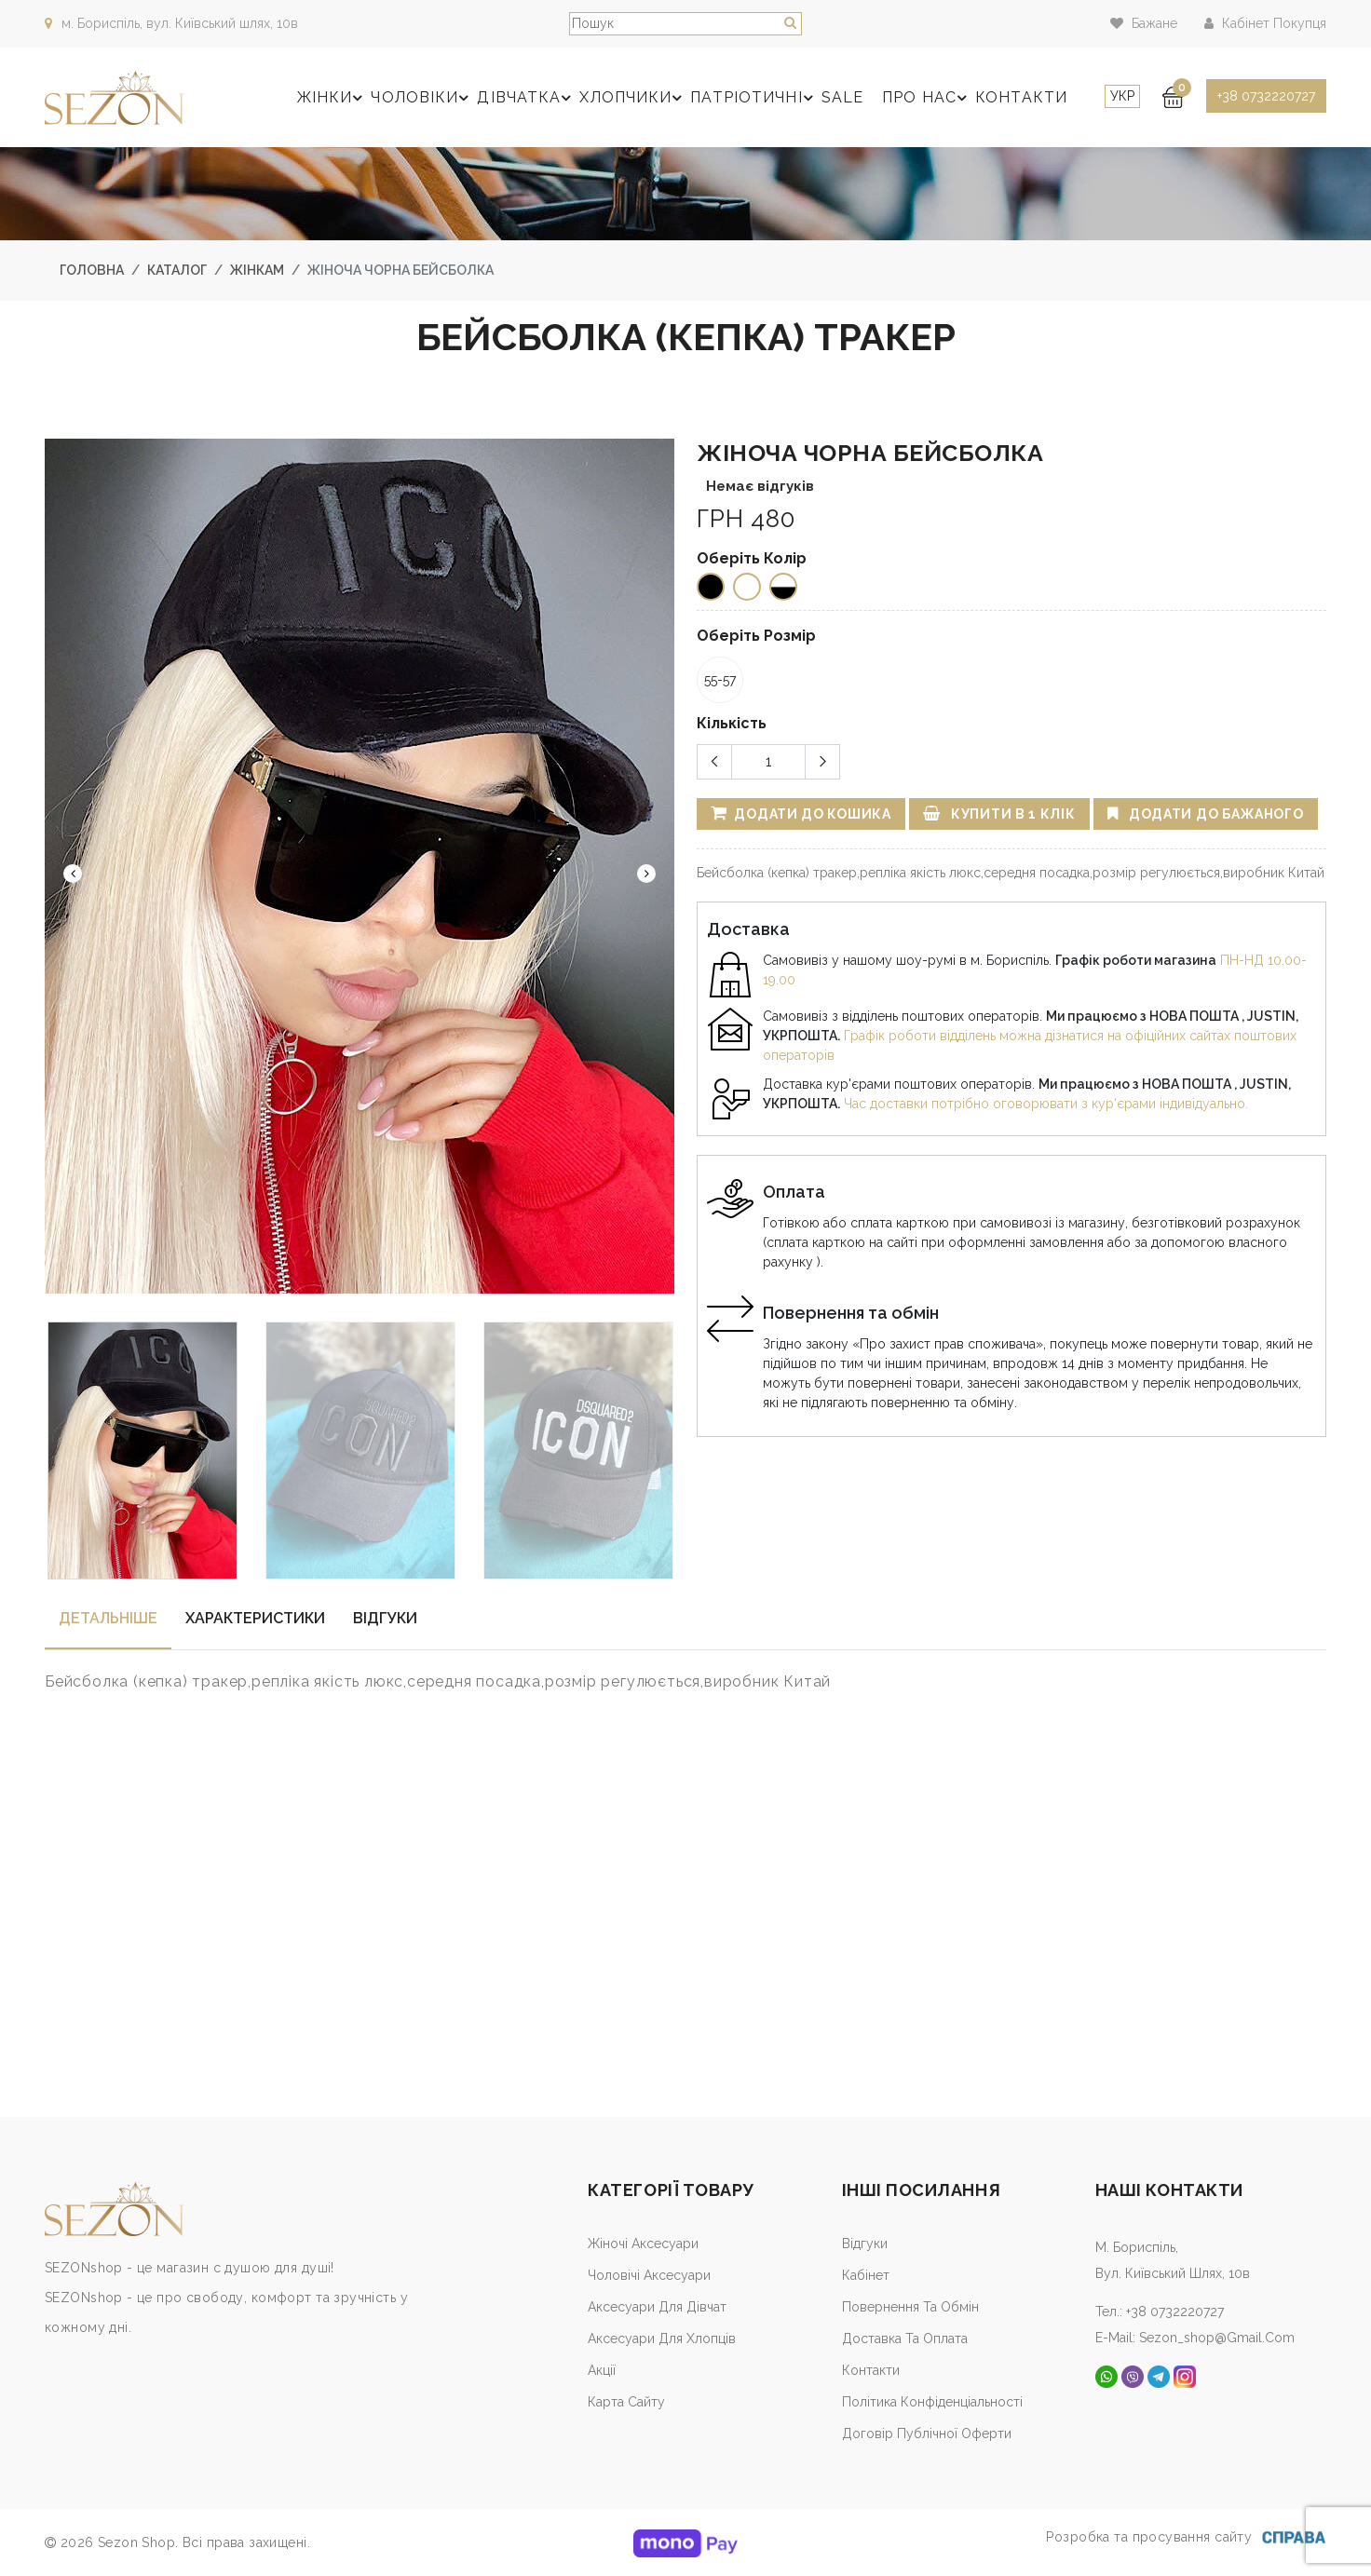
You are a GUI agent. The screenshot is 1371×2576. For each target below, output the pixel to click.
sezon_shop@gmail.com (1217, 2337)
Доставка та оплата (905, 2338)
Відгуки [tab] (385, 1618)
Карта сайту (626, 2401)
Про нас (927, 98)
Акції (602, 2370)
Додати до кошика (801, 813)
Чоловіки (422, 98)
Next (646, 873)
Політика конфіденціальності (932, 2401)
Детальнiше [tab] (108, 1618)
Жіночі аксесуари (643, 2243)
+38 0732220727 (1266, 95)
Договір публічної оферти (926, 2433)
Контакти (1021, 97)
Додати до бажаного (1205, 813)
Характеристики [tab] (255, 1618)
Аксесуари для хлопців (662, 2338)
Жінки (333, 98)
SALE (842, 97)
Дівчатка (527, 98)
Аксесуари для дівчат (657, 2306)
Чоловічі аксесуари (649, 2275)
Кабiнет (865, 2275)
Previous (72, 873)
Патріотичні (754, 98)
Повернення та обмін (910, 2306)
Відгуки (865, 2243)
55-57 (720, 679)
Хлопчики (633, 98)
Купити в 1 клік (999, 813)
